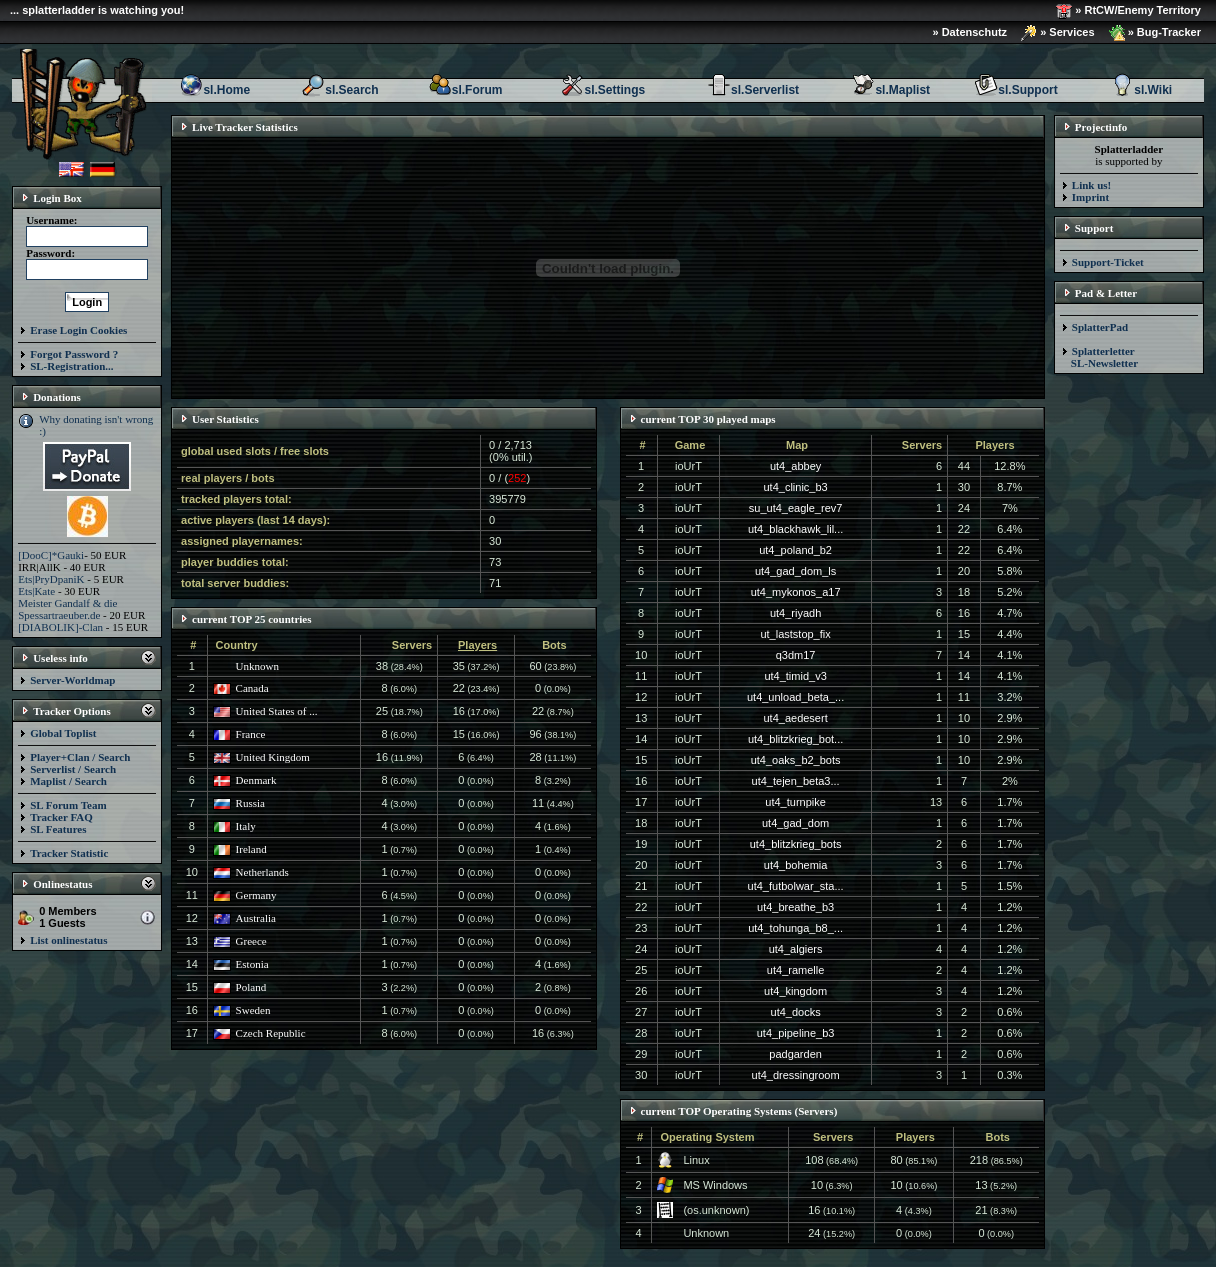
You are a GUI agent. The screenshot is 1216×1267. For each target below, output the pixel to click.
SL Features (58, 829)
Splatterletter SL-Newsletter (1099, 357)
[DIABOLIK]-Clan (60, 627)
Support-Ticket (1108, 262)
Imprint (1090, 197)
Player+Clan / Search (80, 757)
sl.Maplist (890, 90)
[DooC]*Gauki (51, 555)
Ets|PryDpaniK (51, 579)
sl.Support (1015, 90)
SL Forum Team (68, 805)
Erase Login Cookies (78, 330)
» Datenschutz (970, 32)
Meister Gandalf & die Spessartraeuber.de (67, 609)
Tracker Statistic (69, 853)
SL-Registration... (71, 366)
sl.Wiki (1141, 90)
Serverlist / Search (73, 769)
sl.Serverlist (753, 90)
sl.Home (214, 90)
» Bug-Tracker (1155, 33)
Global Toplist (63, 733)
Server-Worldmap (72, 680)
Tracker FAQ (61, 817)
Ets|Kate (36, 591)
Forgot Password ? (74, 354)
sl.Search (339, 90)
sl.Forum (465, 90)
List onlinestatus (68, 940)
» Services (1058, 33)
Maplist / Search (68, 781)
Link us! (1091, 185)
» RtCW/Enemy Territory (1128, 11)
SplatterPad (1100, 327)
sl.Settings (602, 90)
